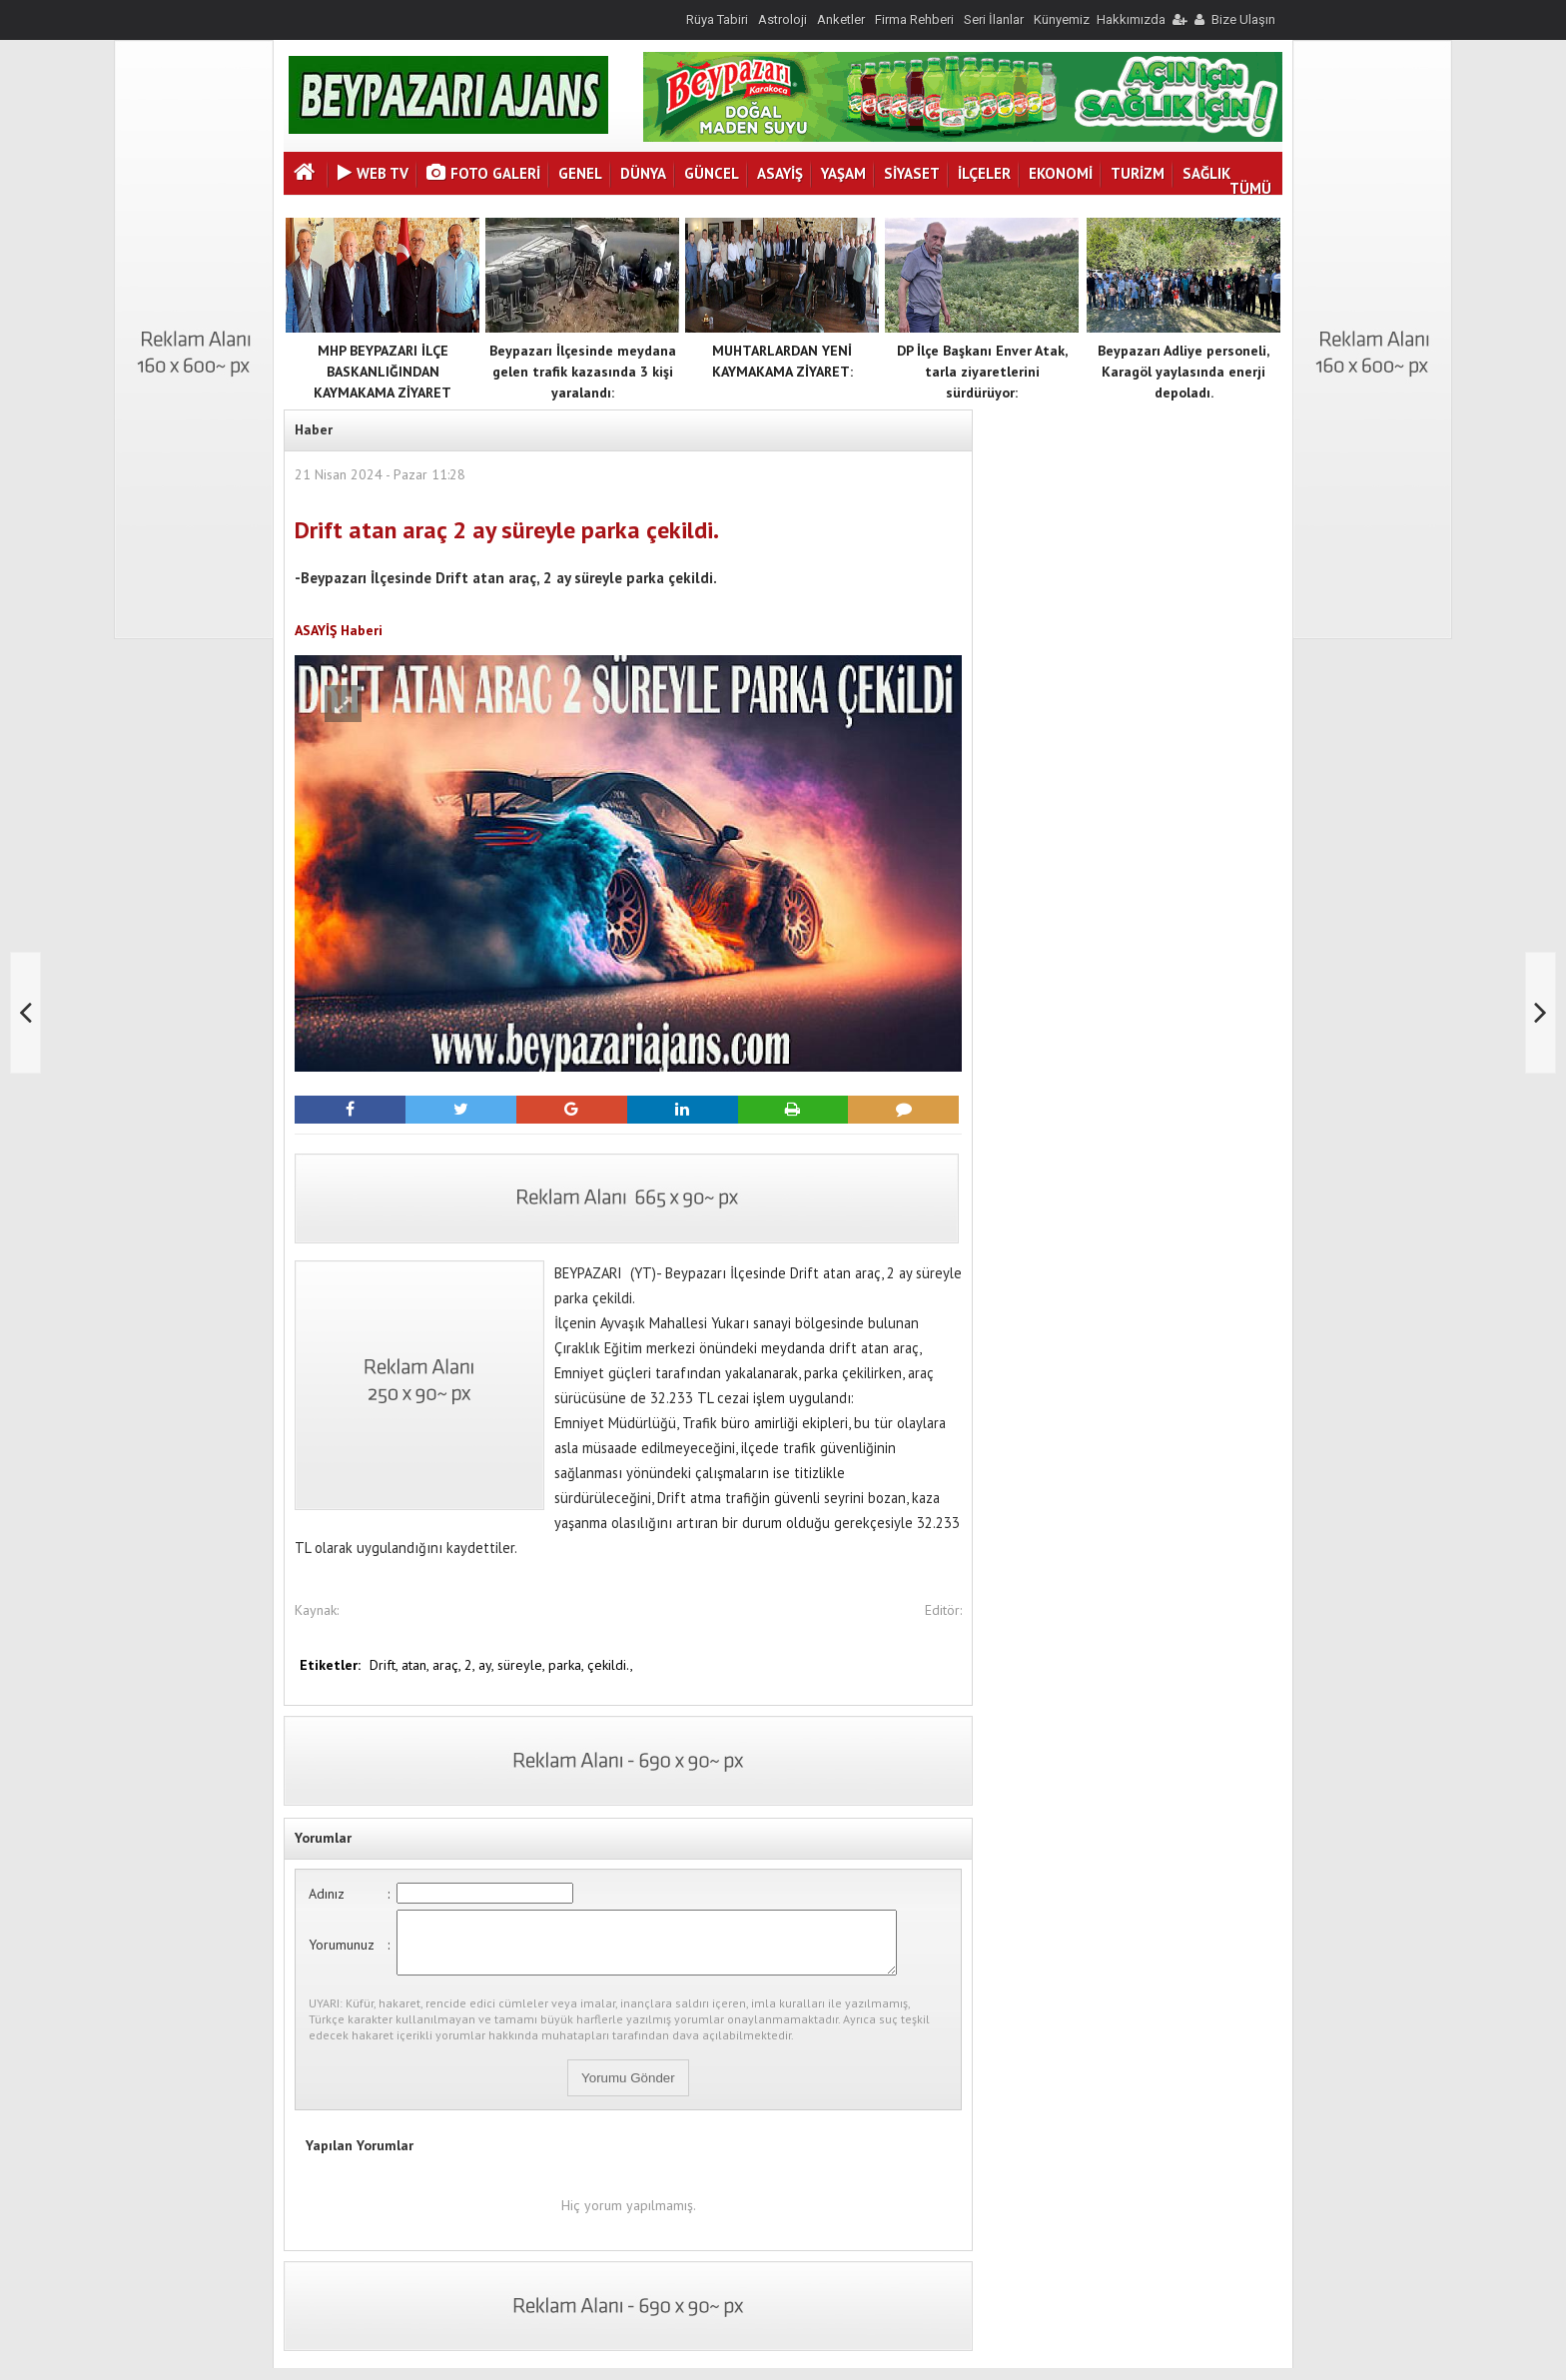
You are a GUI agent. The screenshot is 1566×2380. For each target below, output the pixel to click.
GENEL (580, 173)
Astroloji (782, 19)
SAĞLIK (1206, 173)
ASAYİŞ (780, 173)
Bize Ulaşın (1243, 19)
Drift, (385, 1665)
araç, (448, 1665)
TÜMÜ (1250, 188)
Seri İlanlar (994, 19)
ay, (487, 1665)
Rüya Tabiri (717, 19)
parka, (567, 1665)
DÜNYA (643, 173)
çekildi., (610, 1665)
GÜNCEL (711, 173)
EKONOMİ (1061, 173)
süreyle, (522, 1665)
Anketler (841, 19)
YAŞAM (843, 173)
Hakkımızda (1131, 19)
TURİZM (1138, 173)
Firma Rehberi (914, 19)
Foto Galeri (483, 173)
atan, (416, 1665)
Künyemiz (1062, 19)
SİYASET (912, 173)
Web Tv (373, 173)
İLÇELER (984, 173)
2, (471, 1665)
